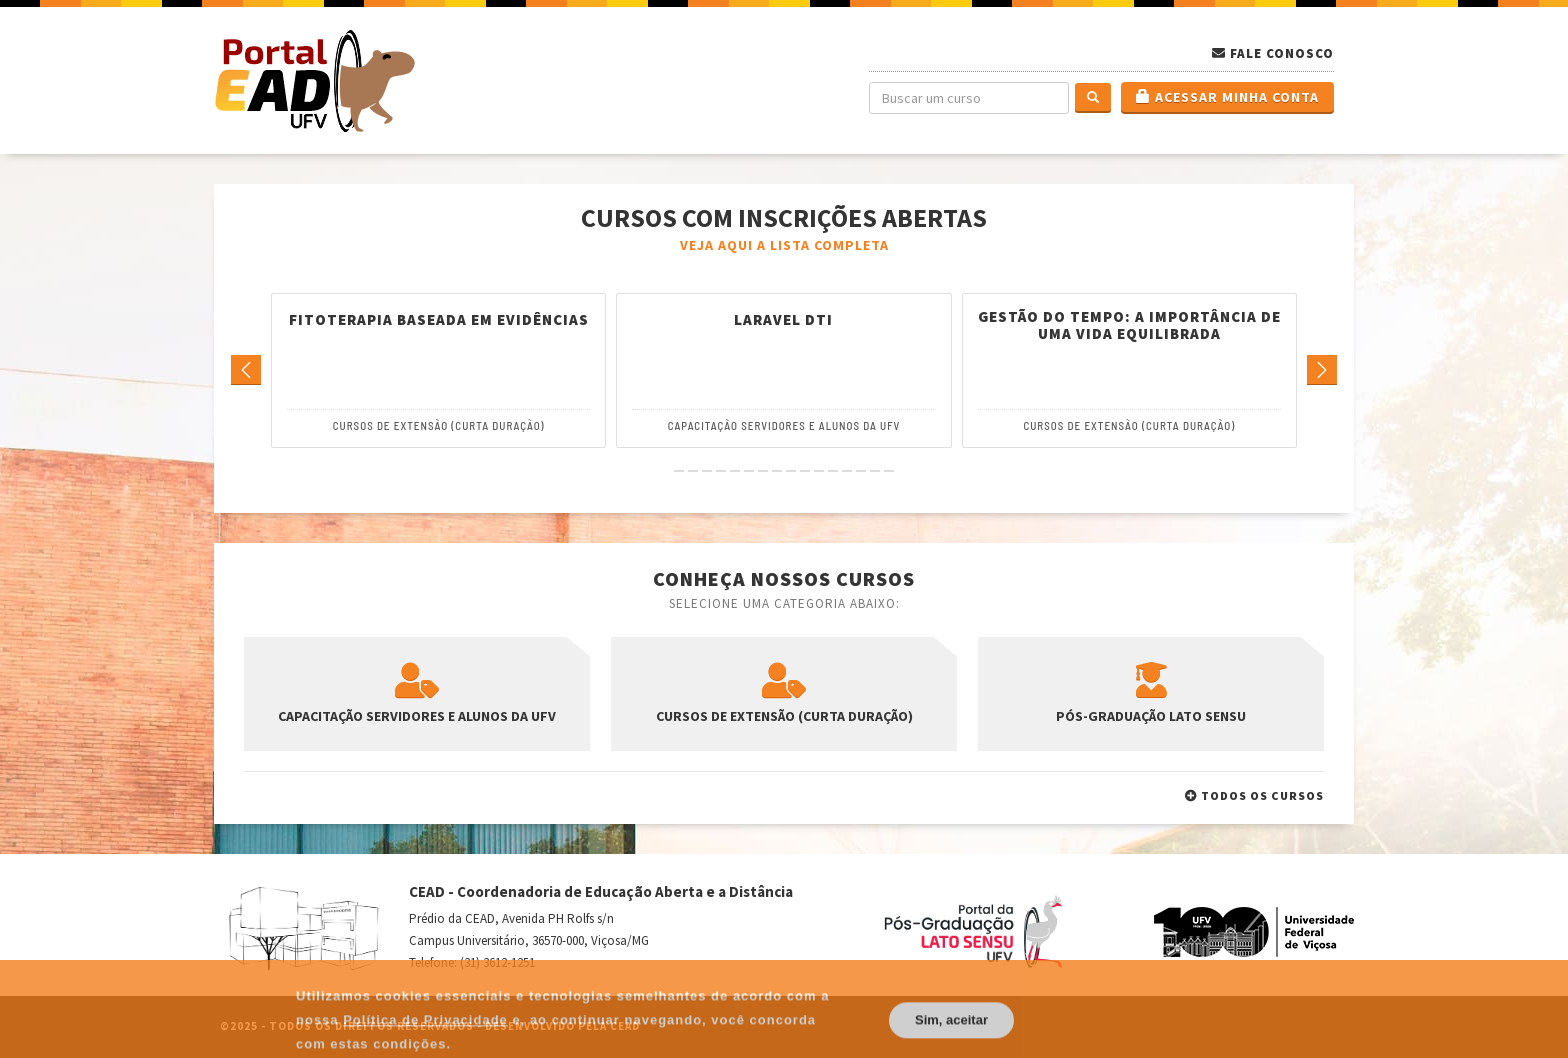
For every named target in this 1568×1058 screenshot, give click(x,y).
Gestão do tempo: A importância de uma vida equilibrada (1129, 325)
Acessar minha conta (1227, 97)
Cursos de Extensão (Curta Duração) (439, 425)
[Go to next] (1322, 370)
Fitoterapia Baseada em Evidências (439, 320)
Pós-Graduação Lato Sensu (1151, 693)
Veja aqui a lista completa (784, 245)
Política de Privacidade (425, 1040)
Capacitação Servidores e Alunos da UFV (784, 425)
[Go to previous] (246, 370)
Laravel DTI (783, 320)
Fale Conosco (1282, 53)
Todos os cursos (1254, 795)
